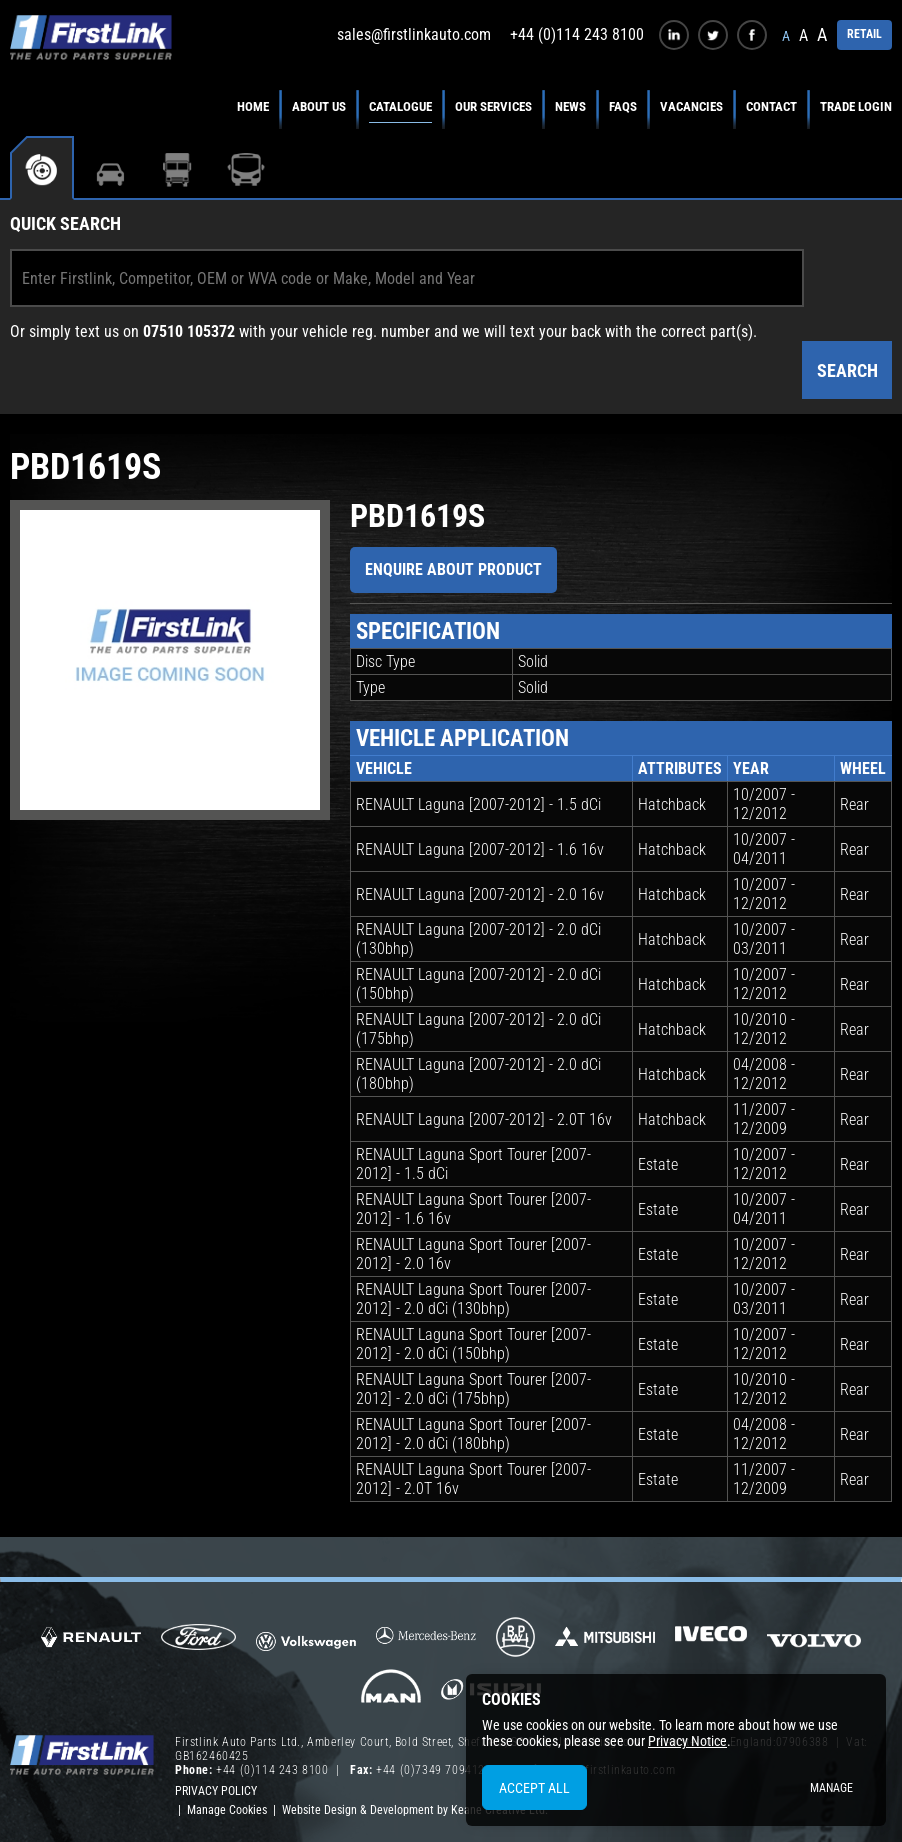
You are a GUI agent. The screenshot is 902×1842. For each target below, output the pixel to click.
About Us (319, 106)
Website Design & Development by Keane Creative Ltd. (415, 1810)
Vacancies (691, 106)
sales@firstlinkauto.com (414, 34)
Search (847, 370)
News (570, 106)
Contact (771, 106)
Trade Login (856, 106)
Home (253, 106)
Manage (831, 1788)
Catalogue (400, 106)
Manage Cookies (227, 1810)
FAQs (623, 106)
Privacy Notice (687, 1741)
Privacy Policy (216, 1791)
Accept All (534, 1788)
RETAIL (864, 34)
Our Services (493, 106)
